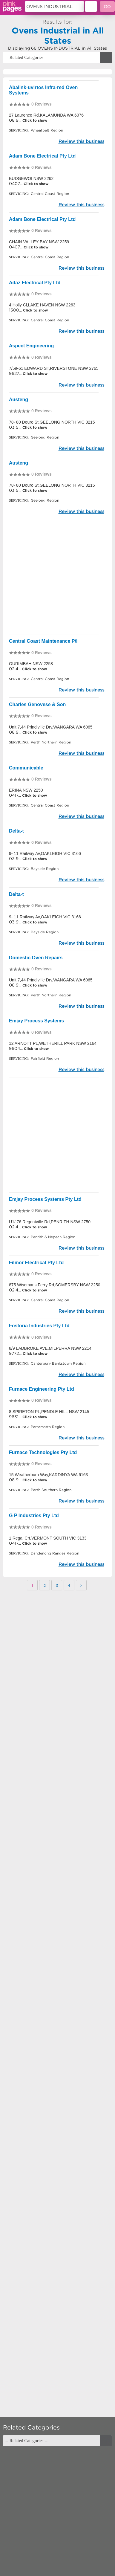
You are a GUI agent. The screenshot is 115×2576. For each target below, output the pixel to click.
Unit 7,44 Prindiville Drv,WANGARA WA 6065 (51, 727)
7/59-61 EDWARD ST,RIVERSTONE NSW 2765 (54, 368)
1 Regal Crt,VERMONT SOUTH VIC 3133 (48, 1538)
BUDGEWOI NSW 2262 (31, 178)
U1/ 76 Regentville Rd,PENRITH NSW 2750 (50, 1221)
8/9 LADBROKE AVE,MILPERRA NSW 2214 (50, 1348)
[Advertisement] (57, 576)
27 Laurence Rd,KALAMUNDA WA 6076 (46, 115)
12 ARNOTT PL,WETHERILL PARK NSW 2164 (52, 1043)
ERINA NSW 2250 (26, 790)
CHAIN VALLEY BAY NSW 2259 (39, 241)
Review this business (81, 141)
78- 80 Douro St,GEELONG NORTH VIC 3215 (52, 422)
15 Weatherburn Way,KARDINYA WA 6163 (48, 1474)
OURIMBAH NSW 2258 (31, 663)
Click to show (34, 120)
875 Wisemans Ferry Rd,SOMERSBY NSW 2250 (54, 1284)
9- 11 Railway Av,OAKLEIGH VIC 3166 (45, 853)
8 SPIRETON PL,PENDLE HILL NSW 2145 (49, 1411)
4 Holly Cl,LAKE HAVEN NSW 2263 (42, 305)
